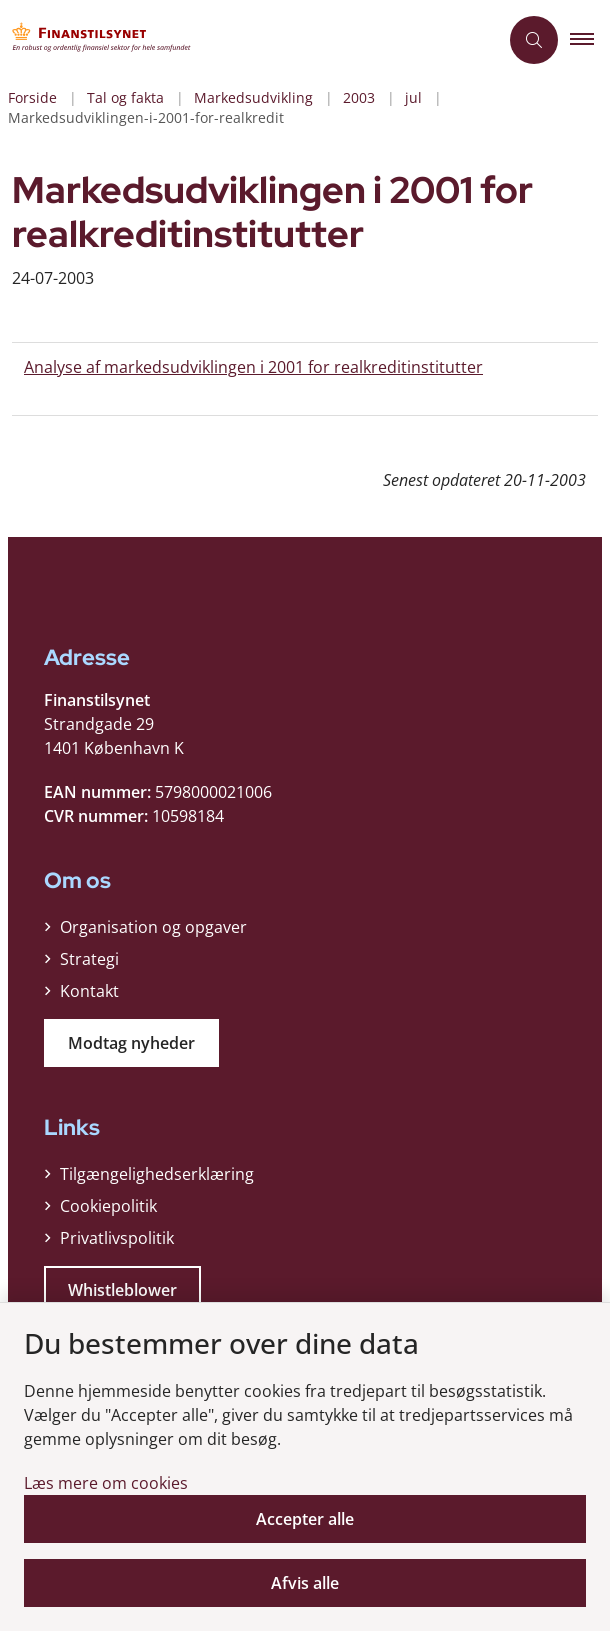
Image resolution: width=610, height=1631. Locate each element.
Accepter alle (305, 1519)
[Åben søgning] (534, 40)
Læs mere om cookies (106, 1483)
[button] (590, 40)
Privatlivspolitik (117, 1238)
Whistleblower (122, 1290)
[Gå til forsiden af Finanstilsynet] (249, 40)
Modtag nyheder (131, 1043)
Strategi (89, 959)
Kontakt (89, 991)
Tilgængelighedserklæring (157, 1174)
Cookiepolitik (108, 1206)
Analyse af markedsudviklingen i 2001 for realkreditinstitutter (253, 367)
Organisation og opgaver (153, 927)
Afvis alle (305, 1583)
